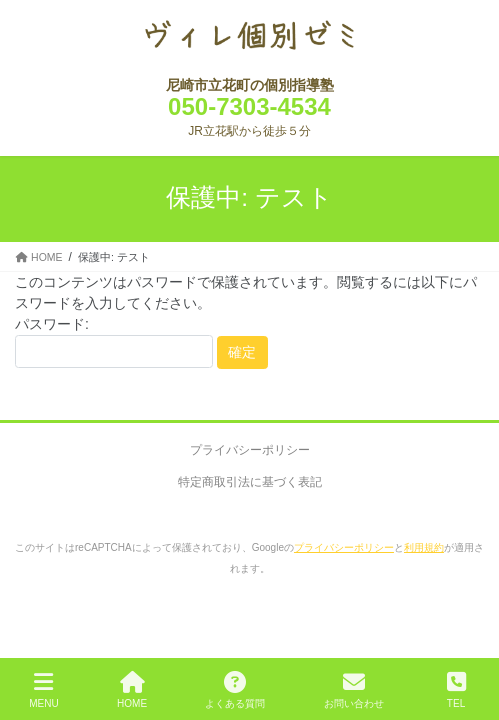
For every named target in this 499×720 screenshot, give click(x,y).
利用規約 (424, 547)
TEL (456, 690)
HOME (132, 690)
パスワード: (114, 342)
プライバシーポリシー (250, 450)
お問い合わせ (354, 690)
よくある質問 (235, 690)
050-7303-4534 (249, 106)
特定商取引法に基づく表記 (250, 482)
